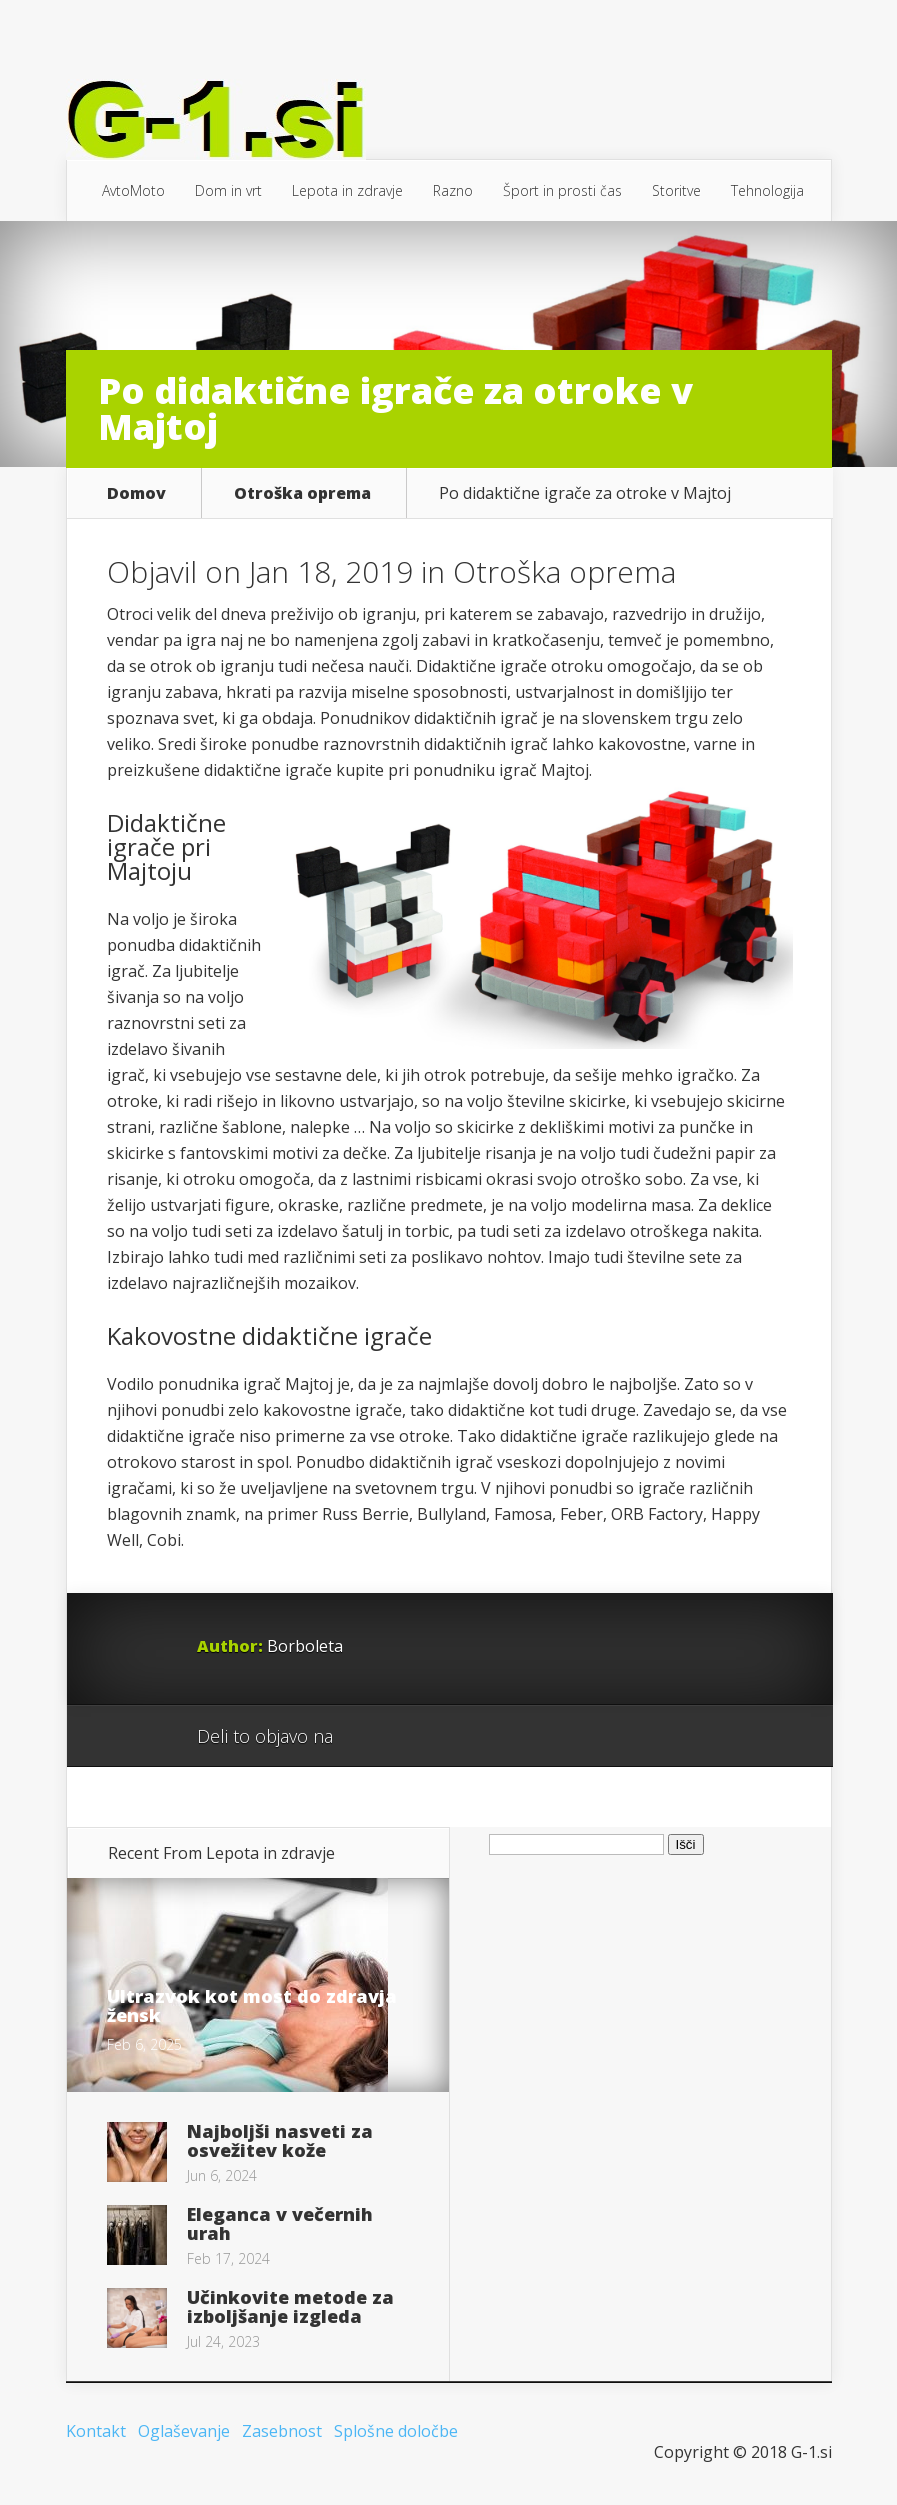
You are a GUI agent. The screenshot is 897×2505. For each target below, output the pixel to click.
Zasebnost (282, 2431)
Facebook (406, 1737)
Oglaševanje (184, 2431)
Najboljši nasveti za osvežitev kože (280, 2140)
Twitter (444, 1737)
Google (368, 1737)
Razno (453, 190)
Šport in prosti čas (562, 190)
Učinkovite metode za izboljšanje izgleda (290, 2306)
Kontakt (96, 2431)
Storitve (676, 190)
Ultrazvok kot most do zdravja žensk (252, 2005)
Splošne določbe (396, 2431)
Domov (136, 493)
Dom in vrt (228, 190)
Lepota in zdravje (347, 190)
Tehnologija (767, 190)
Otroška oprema (302, 493)
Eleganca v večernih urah (280, 2223)
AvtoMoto (133, 190)
